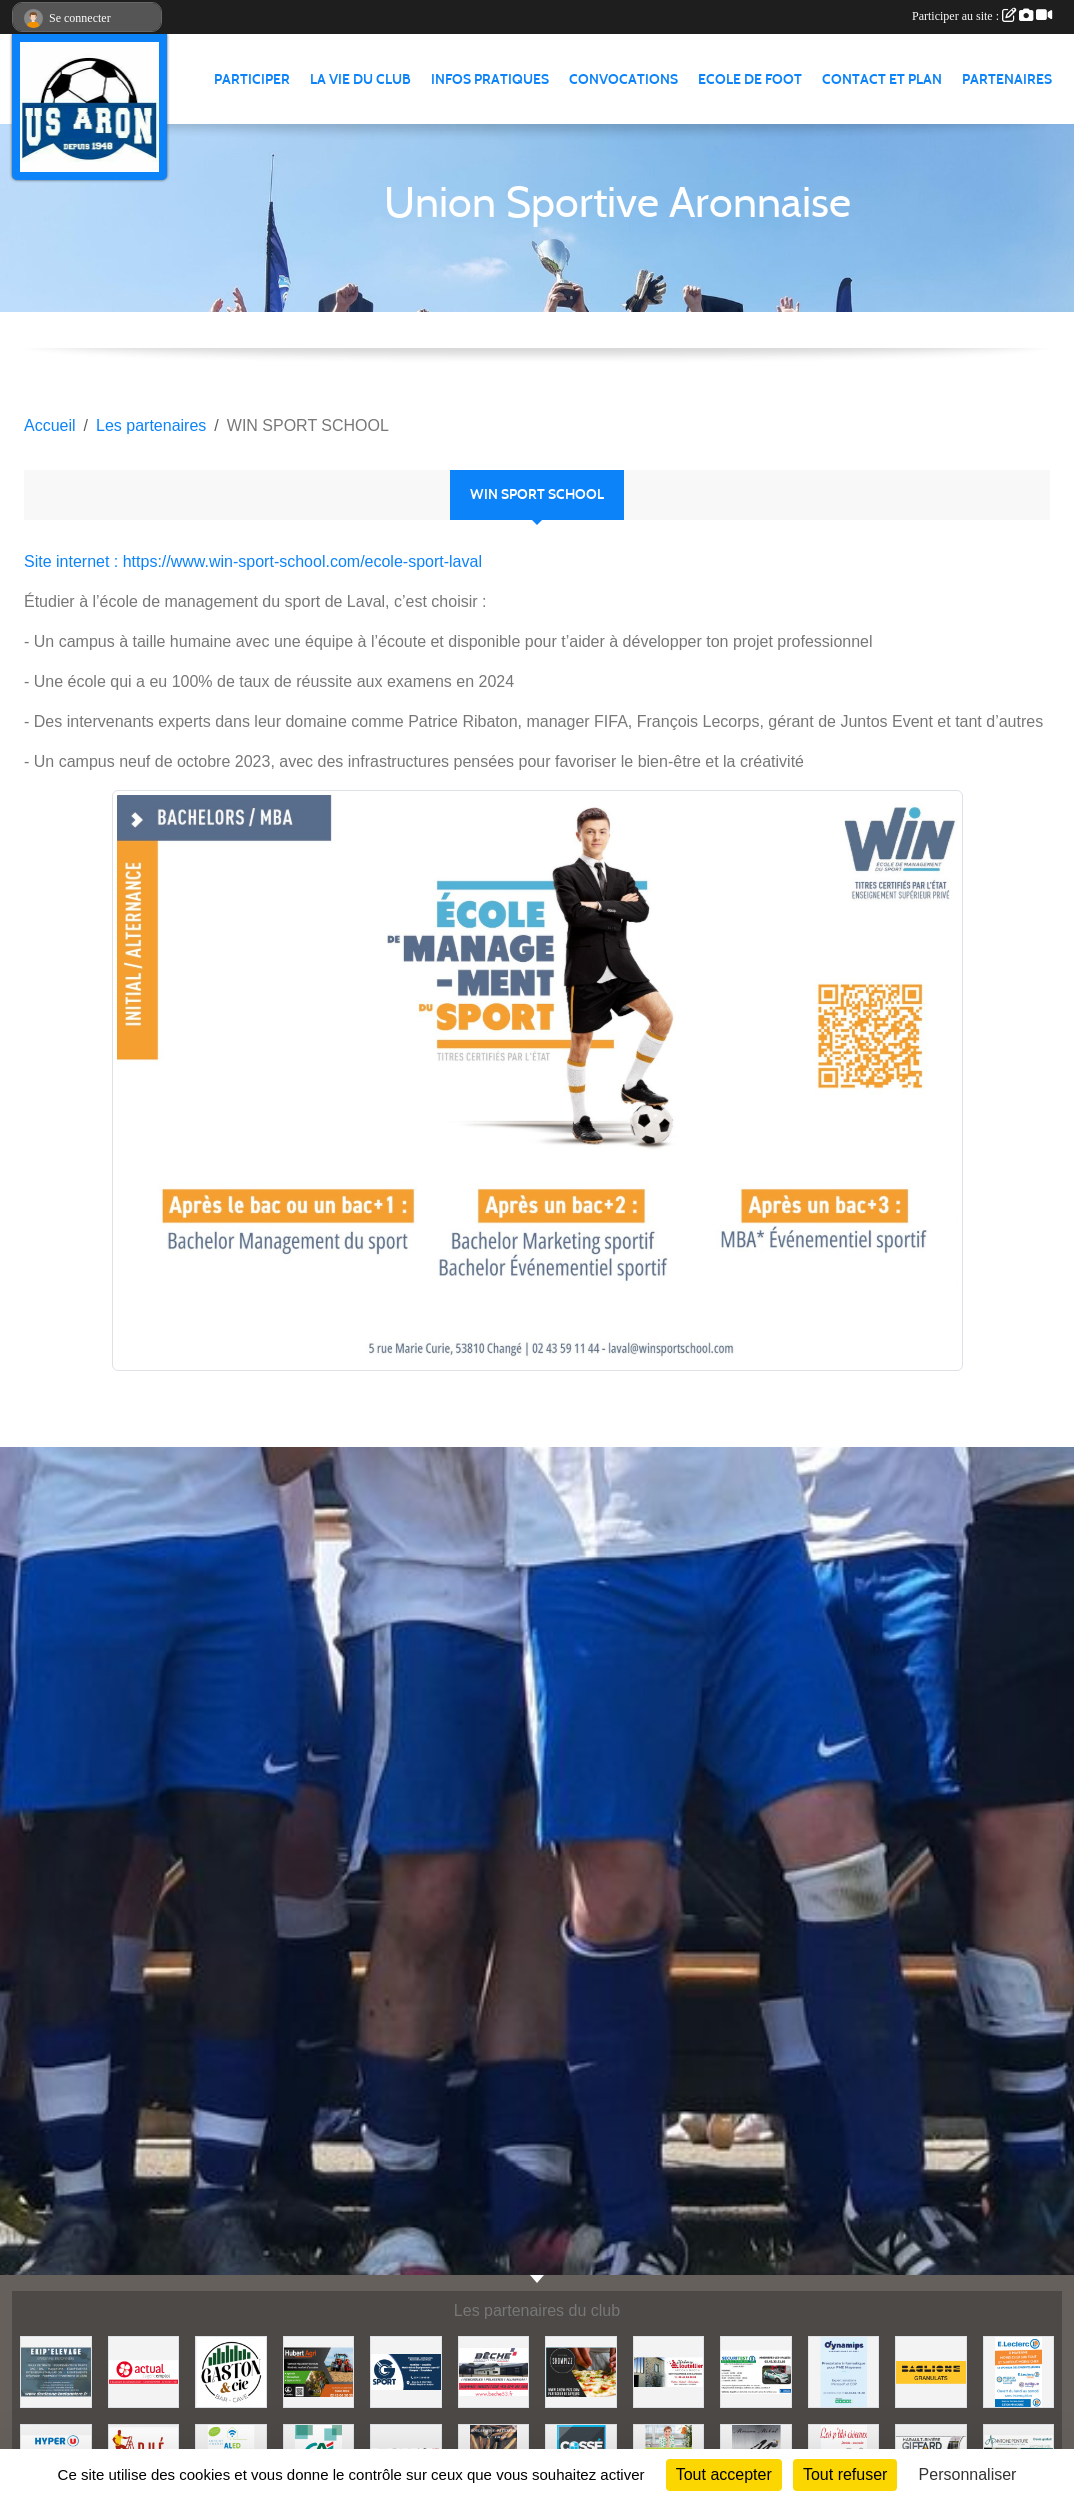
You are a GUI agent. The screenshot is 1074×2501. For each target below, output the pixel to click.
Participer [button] (252, 79)
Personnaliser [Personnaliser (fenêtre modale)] (968, 2474)
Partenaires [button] (1007, 79)
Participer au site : (982, 16)
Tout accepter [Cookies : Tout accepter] (724, 2474)
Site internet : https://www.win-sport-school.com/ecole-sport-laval (253, 561)
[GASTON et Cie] (231, 2370)
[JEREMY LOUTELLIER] (669, 2370)
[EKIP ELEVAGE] (56, 2370)
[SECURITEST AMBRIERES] (756, 2370)
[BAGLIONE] (931, 2370)
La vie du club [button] (360, 79)
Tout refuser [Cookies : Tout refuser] (845, 2474)
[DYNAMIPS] (844, 2370)
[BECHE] (494, 2370)
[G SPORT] (406, 2370)
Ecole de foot (750, 79)
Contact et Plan (882, 79)
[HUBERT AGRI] (319, 2370)
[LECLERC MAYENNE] (1019, 2370)
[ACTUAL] (144, 2370)
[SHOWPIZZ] (581, 2370)
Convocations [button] (623, 79)
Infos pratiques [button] (490, 79)
